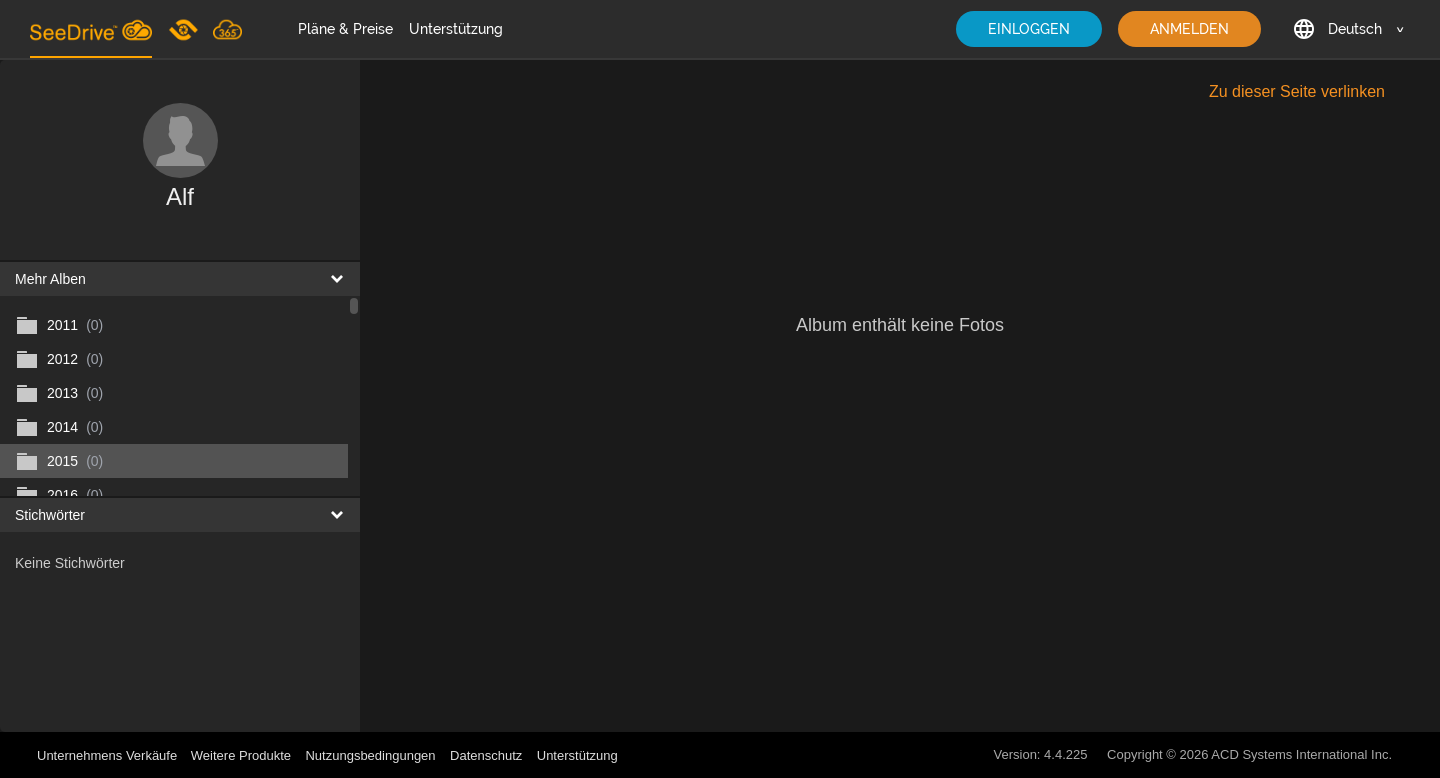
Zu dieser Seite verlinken (1297, 91)
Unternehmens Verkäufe (109, 755)
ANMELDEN (1189, 29)
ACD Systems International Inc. (1301, 754)
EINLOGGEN (1029, 29)
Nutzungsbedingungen (370, 755)
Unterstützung (456, 29)
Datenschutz (486, 755)
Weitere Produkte (241, 755)
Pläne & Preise (345, 29)
